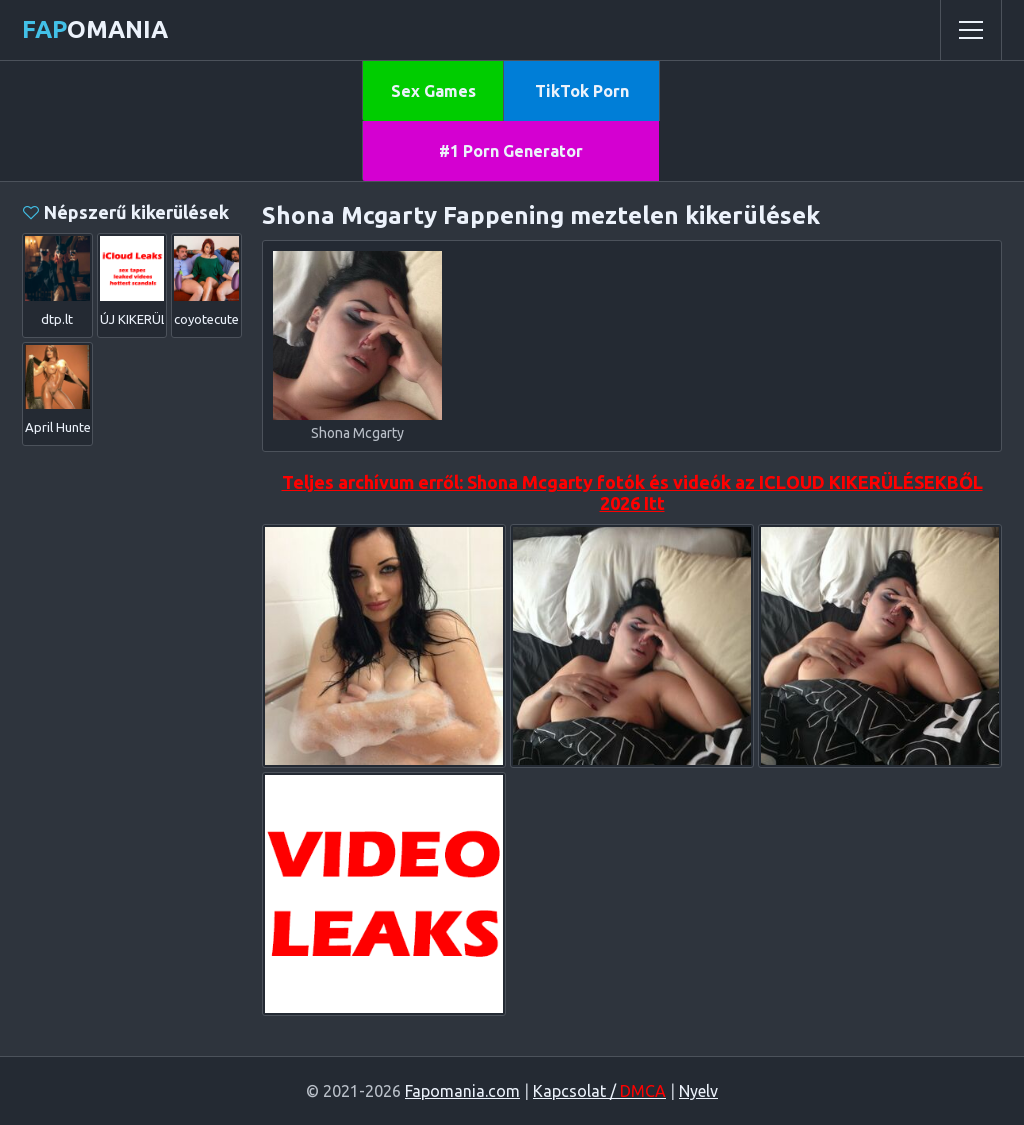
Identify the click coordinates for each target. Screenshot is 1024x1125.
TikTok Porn (582, 91)
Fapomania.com (462, 1091)
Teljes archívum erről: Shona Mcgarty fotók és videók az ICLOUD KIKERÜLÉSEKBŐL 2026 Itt (632, 492)
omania (95, 29)
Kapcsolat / (599, 1091)
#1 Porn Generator (511, 151)
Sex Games (433, 91)
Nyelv (698, 1091)
